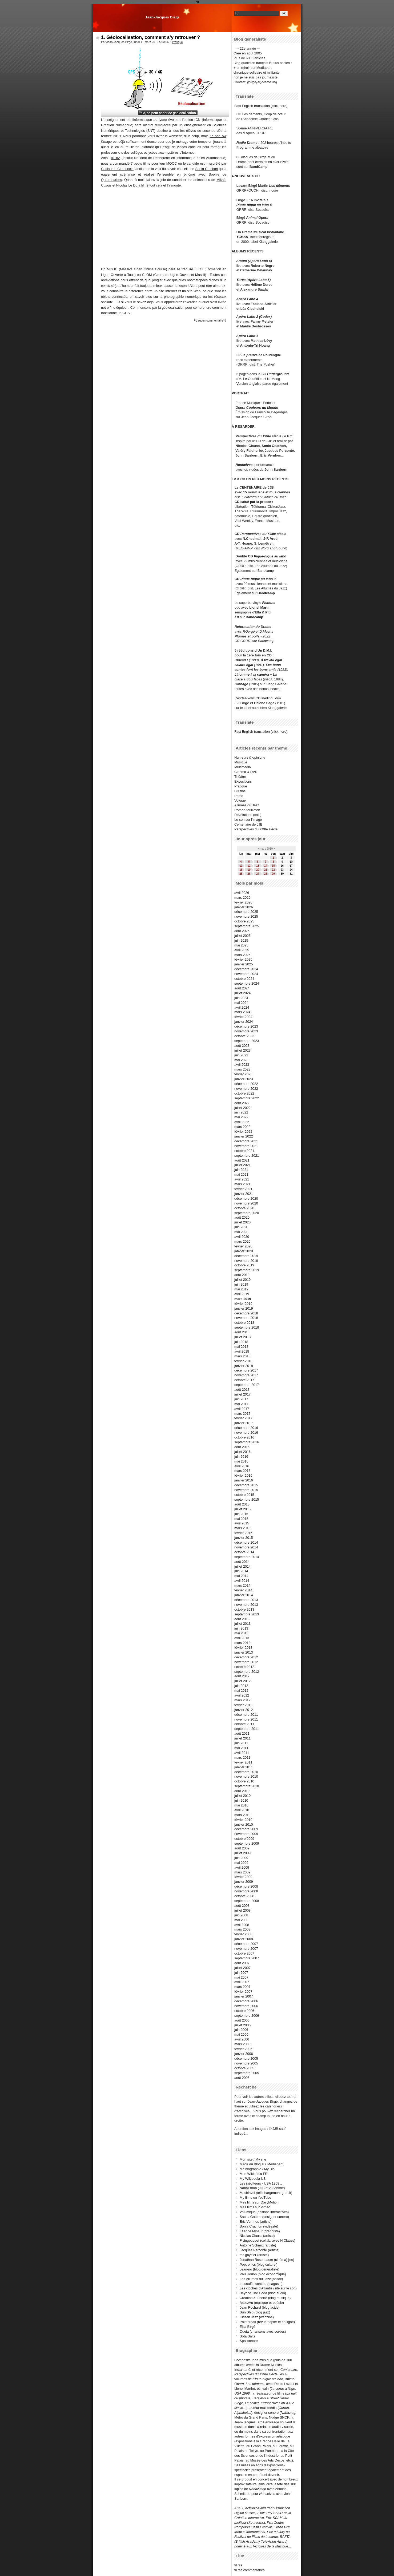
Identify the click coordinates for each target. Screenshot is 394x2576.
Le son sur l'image (248, 820)
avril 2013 (241, 1638)
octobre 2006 (244, 2011)
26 (248, 873)
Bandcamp (266, 571)
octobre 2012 (244, 1667)
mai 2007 (241, 1977)
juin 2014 (241, 1571)
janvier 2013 (243, 1652)
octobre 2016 (244, 1437)
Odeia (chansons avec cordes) (263, 2331)
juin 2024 (241, 998)
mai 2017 (241, 1404)
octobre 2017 (244, 1380)
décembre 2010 (246, 1772)
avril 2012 (241, 1695)
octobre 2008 (244, 1896)
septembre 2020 (246, 1213)
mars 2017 (242, 1414)
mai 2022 (241, 1117)
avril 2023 (241, 1065)
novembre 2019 (246, 1261)
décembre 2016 (246, 1428)
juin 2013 (241, 1628)
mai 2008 (241, 1920)
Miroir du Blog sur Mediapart (261, 2164)
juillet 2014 (242, 1566)
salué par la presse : (256, 502)
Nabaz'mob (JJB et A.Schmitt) (262, 2188)
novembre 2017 (246, 1375)
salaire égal (244, 665)
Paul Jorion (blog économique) (263, 2274)
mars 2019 (242, 1299)
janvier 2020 (243, 1251)
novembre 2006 (246, 2006)
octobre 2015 (244, 1495)
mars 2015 (242, 1528)
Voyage (240, 800)
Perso (238, 796)
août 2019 (242, 1275)
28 (265, 873)
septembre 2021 (246, 1156)
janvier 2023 (243, 1079)
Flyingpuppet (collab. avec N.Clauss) (267, 2240)
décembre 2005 (246, 2058)
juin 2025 (241, 940)
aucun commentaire (210, 320)
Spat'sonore (249, 2341)
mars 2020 (242, 1241)
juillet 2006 (242, 2025)
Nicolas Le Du (127, 185)
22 (273, 869)
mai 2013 (241, 1633)
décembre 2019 (246, 1256)
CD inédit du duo (258, 698)
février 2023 (243, 1074)
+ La (273, 674)
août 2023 (242, 1046)
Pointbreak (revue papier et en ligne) (267, 2322)
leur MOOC (168, 163)
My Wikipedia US (253, 2179)
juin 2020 (241, 1227)
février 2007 (243, 1992)
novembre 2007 (246, 1949)
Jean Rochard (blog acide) (260, 2307)
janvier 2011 (243, 1767)
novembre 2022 (246, 1089)
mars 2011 (242, 1757)
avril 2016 (241, 1466)
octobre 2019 (244, 1265)
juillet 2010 (242, 1796)
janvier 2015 (243, 1538)
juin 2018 (241, 1342)
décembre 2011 (246, 1715)
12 (248, 865)
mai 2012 (241, 1691)
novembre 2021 (246, 1146)
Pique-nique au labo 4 (254, 205)
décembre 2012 (246, 1657)
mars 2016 (242, 1471)
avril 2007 (241, 1982)
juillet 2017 (242, 1394)
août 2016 (242, 1447)
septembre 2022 (246, 1098)
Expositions (243, 781)
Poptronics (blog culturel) (259, 2264)
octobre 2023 (244, 1036)
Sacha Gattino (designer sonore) (264, 2217)
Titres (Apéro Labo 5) (253, 280)
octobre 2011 (244, 1724)
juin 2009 (241, 1858)
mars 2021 (242, 1184)
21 (265, 869)
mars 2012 (242, 1700)
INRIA (115, 158)
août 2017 (242, 1390)
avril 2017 (241, 1409)
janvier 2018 (243, 1366)
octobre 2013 (244, 1609)
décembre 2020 (246, 1198)
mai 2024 (241, 1003)
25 (240, 873)
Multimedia (242, 767)
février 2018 (243, 1361)
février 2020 (243, 1246)
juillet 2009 (242, 1853)
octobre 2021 (244, 1151)
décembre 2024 (246, 969)
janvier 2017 (243, 1423)
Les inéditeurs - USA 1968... (261, 2183)
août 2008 (242, 1906)
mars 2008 (242, 1929)
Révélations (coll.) (248, 815)
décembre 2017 (246, 1370)
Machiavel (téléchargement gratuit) (266, 2193)
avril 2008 (241, 1925)
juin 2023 (241, 1055)
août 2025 (242, 931)
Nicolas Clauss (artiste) (257, 2236)
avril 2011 (241, 1753)
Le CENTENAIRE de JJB (254, 487)
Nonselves (243, 465)
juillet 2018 (242, 1337)
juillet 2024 (242, 993)
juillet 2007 (242, 1968)
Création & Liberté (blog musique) (265, 2298)
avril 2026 (241, 893)
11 (240, 865)
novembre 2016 (246, 1432)
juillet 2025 (242, 936)
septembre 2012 (246, 1672)
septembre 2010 (246, 1786)
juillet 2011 (242, 1738)
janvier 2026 (243, 907)
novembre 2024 (246, 974)
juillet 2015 (242, 1509)
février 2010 (243, 1820)
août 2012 (242, 1676)
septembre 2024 (246, 983)
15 (273, 865)
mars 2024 (242, 1012)
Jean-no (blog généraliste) (259, 2269)
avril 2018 (241, 1351)
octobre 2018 (244, 1323)
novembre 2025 (246, 916)
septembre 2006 (246, 2016)
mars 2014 (242, 1585)
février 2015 (243, 1533)
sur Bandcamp (263, 641)
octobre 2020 (244, 1208)
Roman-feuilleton (247, 810)
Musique (240, 762)
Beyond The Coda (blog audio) (263, 2293)
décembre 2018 (246, 1313)
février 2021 (243, 1189)
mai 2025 (241, 945)
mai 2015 (241, 1519)
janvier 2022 (243, 1136)
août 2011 (242, 1733)
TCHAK (242, 237)
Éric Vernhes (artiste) (255, 2222)
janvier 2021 (243, 1194)
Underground (278, 374)
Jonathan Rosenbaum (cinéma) (263, 2260)
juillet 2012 (242, 1681)
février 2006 (243, 2049)
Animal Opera (257, 218)
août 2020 (242, 1217)
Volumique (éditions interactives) (264, 2212)
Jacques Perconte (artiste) (259, 2250)
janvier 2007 (243, 1996)
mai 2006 (241, 2034)
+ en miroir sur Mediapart (253, 68)
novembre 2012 (246, 1662)
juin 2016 (241, 1457)
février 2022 (243, 1132)
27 (257, 873)
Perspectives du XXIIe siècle (263, 534)
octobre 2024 (244, 979)
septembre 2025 (246, 926)
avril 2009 (241, 1867)
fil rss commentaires (249, 2570)
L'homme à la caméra (252, 674)
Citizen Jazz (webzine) (257, 2317)
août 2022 (242, 1103)
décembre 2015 (246, 1485)
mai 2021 (241, 1174)
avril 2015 (241, 1523)
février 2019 (243, 1304)
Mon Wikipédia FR (254, 2174)
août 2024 (242, 988)
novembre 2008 (246, 1891)
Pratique (177, 41)
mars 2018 (242, 1356)
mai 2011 (241, 1748)
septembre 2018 (246, 1327)
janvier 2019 (243, 1308)
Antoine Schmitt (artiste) (258, 2245)
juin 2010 (241, 1800)
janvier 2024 (243, 1022)
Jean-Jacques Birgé (162, 17)
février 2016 (243, 1475)
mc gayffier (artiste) (254, 2255)
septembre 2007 (246, 1958)
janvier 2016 (243, 1480)
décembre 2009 (246, 1829)
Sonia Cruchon (206, 169)
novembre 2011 (246, 1719)
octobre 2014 (244, 1552)
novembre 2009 (246, 1834)
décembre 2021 (246, 1141)
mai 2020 (241, 1232)
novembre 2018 (246, 1318)
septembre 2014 (246, 1557)
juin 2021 (241, 1170)
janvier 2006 (243, 2054)
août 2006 (242, 2020)
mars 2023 (242, 1069)
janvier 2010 (243, 1824)
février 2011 (243, 1762)
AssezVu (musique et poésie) (262, 2303)
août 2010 (242, 1791)
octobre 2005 (244, 2068)
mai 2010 (241, 1805)
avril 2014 (241, 1581)
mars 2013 (242, 1643)
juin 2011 (241, 1743)
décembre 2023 (246, 1026)
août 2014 (242, 1562)
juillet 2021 (242, 1165)
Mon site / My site (253, 2159)
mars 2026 (242, 897)
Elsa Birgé (247, 2327)
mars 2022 (242, 1127)
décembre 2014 (246, 1542)
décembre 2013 (246, 1600)
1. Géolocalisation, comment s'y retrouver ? (150, 37)
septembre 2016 (246, 1442)
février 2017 (243, 1418)
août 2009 (242, 1848)
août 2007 (242, 1963)
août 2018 (242, 1332)
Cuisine (240, 791)
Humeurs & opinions (249, 757)
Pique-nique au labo (270, 556)
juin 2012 (241, 1686)
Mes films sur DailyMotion (259, 2202)
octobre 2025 (244, 921)
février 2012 (243, 1705)
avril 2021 (241, 1179)
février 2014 (243, 1590)
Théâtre (240, 777)
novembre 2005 (246, 2063)
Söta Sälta (247, 2336)
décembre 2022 (246, 1084)
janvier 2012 (243, 1710)
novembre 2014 (246, 1547)
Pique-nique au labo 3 (258, 579)
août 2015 (242, 1504)
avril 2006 (241, 2039)
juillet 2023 (242, 1050)
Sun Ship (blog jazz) (255, 2312)
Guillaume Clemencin (117, 169)
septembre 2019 (246, 1270)
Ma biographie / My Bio (257, 2169)
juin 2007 (241, 1973)
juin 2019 (241, 1284)
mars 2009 (242, 1872)
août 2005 (242, 2078)
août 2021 (242, 1160)
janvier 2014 (243, 1595)
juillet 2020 (242, 1222)
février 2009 (243, 1877)
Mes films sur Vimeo (255, 2207)
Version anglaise (249, 384)
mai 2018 (241, 1347)
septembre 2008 (246, 1901)
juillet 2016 (242, 1452)
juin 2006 (241, 2030)
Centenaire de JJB (248, 824)
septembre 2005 (246, 2073)
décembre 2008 (246, 1886)
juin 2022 (241, 1112)
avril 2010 (241, 1810)
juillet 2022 (242, 1108)
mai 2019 (241, 1289)
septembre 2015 (246, 1499)
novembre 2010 (246, 1776)
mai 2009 (241, 1863)
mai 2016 (241, 1461)
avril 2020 (241, 1237)
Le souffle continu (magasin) (261, 2284)
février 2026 (243, 902)
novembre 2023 (246, 1031)
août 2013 (242, 1619)
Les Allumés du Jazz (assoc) (261, 2279)
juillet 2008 (242, 1910)
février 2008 (243, 1934)
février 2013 (243, 1648)
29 (273, 873)
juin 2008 (241, 1915)
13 (257, 865)
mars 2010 (242, 1815)
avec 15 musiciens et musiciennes (262, 492)
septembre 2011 (246, 1729)
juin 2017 (241, 1399)
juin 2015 (241, 1514)
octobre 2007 (244, 1953)
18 (240, 869)
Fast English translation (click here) (260, 106)
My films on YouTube (255, 2197)
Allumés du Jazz (246, 805)
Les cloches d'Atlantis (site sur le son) (268, 2288)
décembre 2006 (246, 2001)
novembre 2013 (246, 1605)
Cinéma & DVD (246, 772)
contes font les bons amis (255, 670)
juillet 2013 (242, 1624)
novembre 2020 (246, 1203)
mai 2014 (241, 1576)
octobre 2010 (244, 1781)
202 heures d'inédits (275, 143)
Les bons (273, 665)
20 (257, 869)
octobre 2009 (244, 1839)
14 (265, 865)
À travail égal (271, 660)
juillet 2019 (242, 1280)
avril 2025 (241, 950)
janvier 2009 (243, 1882)
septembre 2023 (246, 1041)
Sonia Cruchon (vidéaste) (259, 2226)
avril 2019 (241, 1294)
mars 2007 (242, 1987)
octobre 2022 (244, 1093)
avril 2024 (241, 1007)
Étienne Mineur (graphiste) (260, 2231)
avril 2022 (241, 1122)
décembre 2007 (246, 1944)
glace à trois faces (248, 679)
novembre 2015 (246, 1490)
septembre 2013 (246, 1614)
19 (248, 869)
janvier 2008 (243, 1939)
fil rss (238, 2565)
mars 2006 (242, 2044)
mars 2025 (242, 955)
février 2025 (243, 959)
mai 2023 (241, 1060)
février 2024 (243, 1017)
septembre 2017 (246, 1385)
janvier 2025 (243, 964)
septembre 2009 (246, 1843)
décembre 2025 (246, 912)
